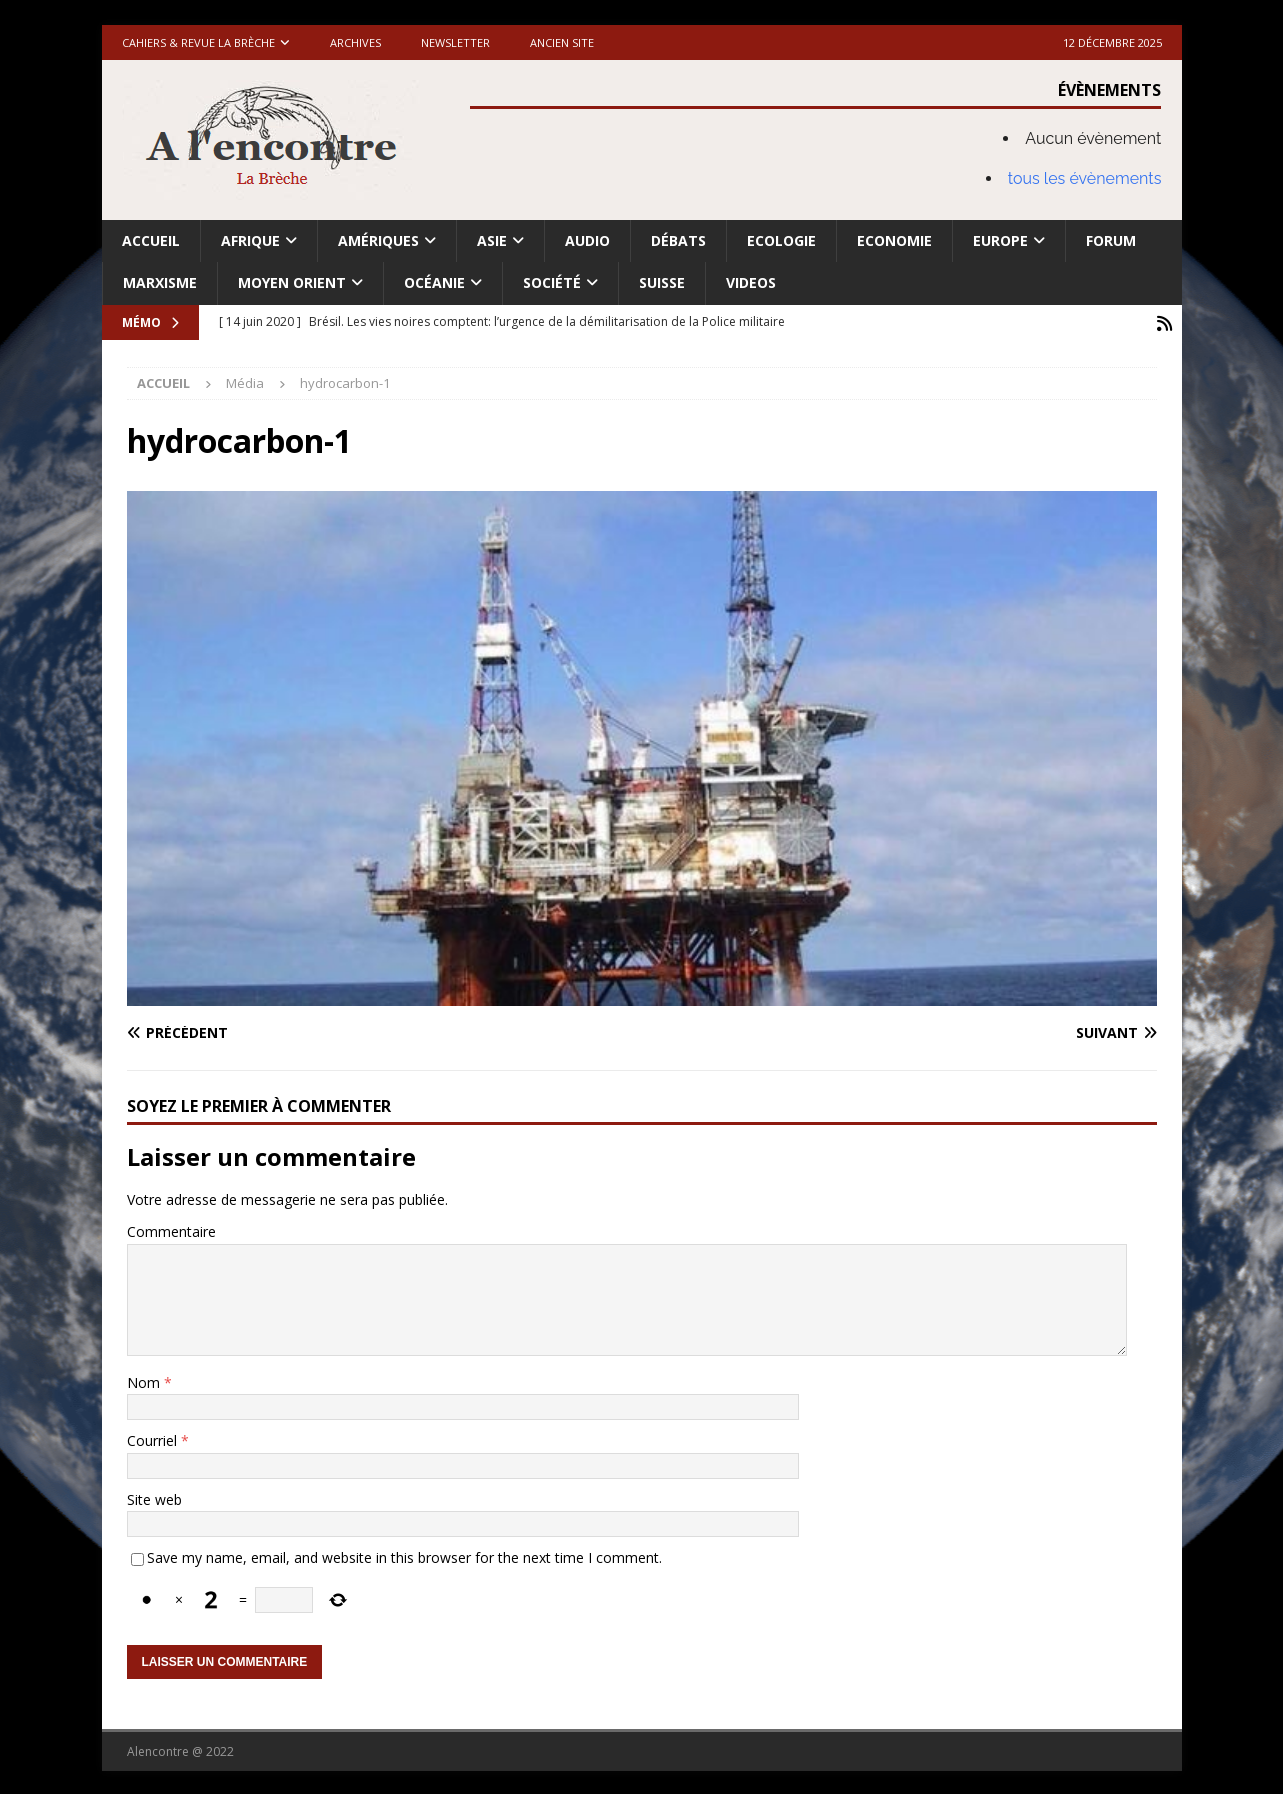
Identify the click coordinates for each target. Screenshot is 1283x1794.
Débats (678, 240)
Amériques (378, 240)
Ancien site (562, 42)
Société (552, 282)
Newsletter (455, 42)
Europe (1000, 240)
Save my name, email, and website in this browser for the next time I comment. (404, 1555)
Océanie (434, 282)
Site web (154, 1497)
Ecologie (781, 240)
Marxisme (160, 282)
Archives (355, 42)
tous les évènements (1085, 178)
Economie (894, 240)
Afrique (250, 240)
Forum (1111, 240)
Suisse (662, 282)
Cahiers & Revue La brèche (198, 42)
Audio (587, 240)
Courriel (154, 1438)
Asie (492, 240)
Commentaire (171, 1229)
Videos (751, 282)
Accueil (151, 240)
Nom (145, 1380)
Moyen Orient (292, 282)
